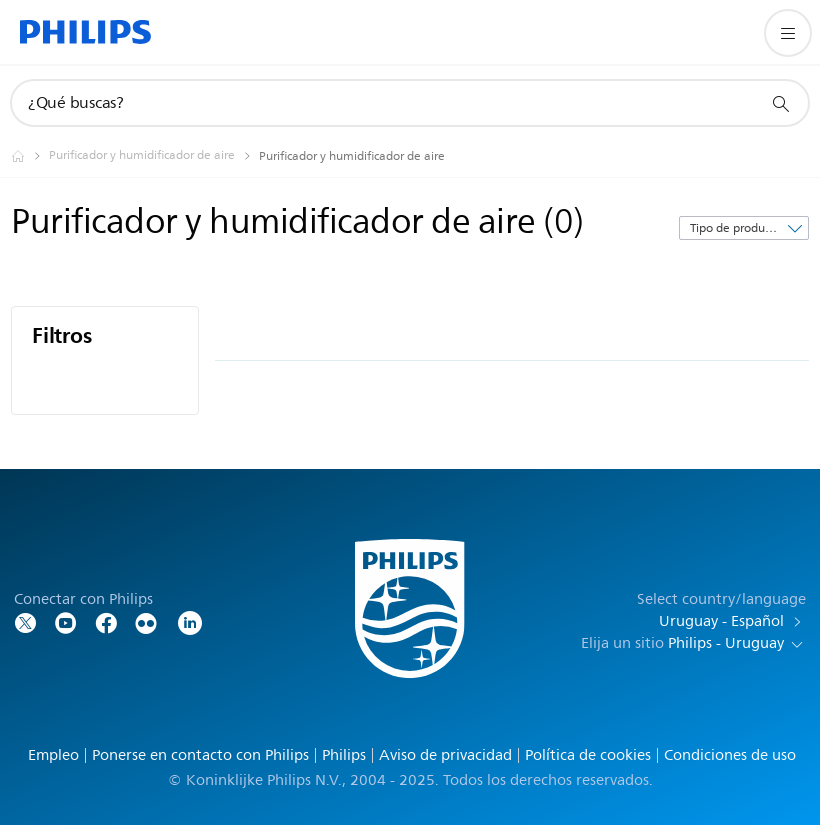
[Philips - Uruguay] (30, 156)
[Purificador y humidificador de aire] (154, 156)
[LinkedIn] (190, 621)
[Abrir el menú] (788, 33)
